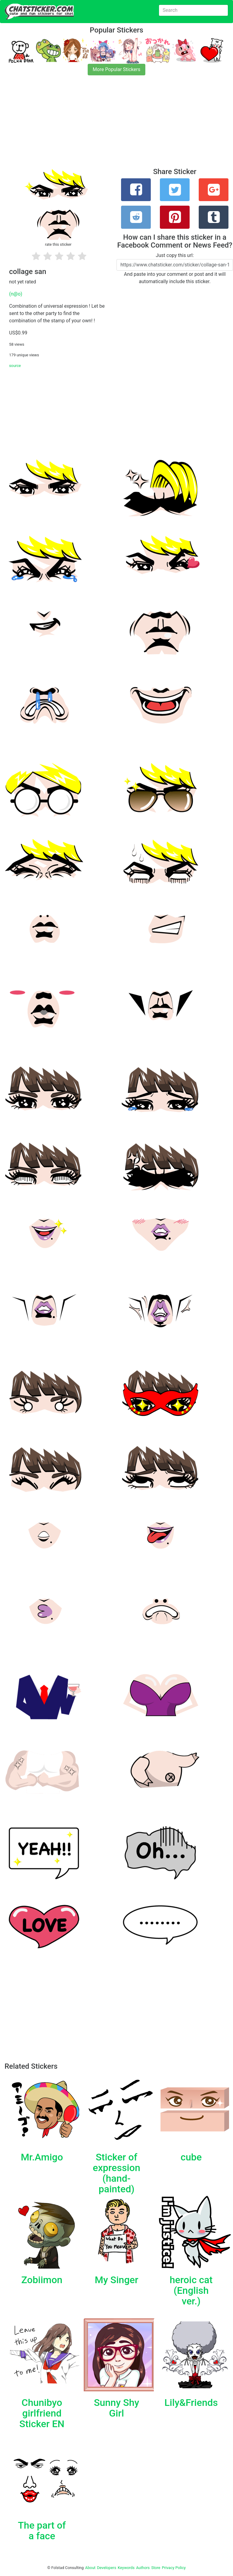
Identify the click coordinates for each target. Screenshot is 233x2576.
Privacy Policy (174, 2567)
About (90, 2567)
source (15, 365)
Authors (143, 2567)
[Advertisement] (116, 125)
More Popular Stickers (116, 69)
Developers (106, 2567)
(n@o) (15, 294)
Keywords (126, 2567)
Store (155, 2567)
